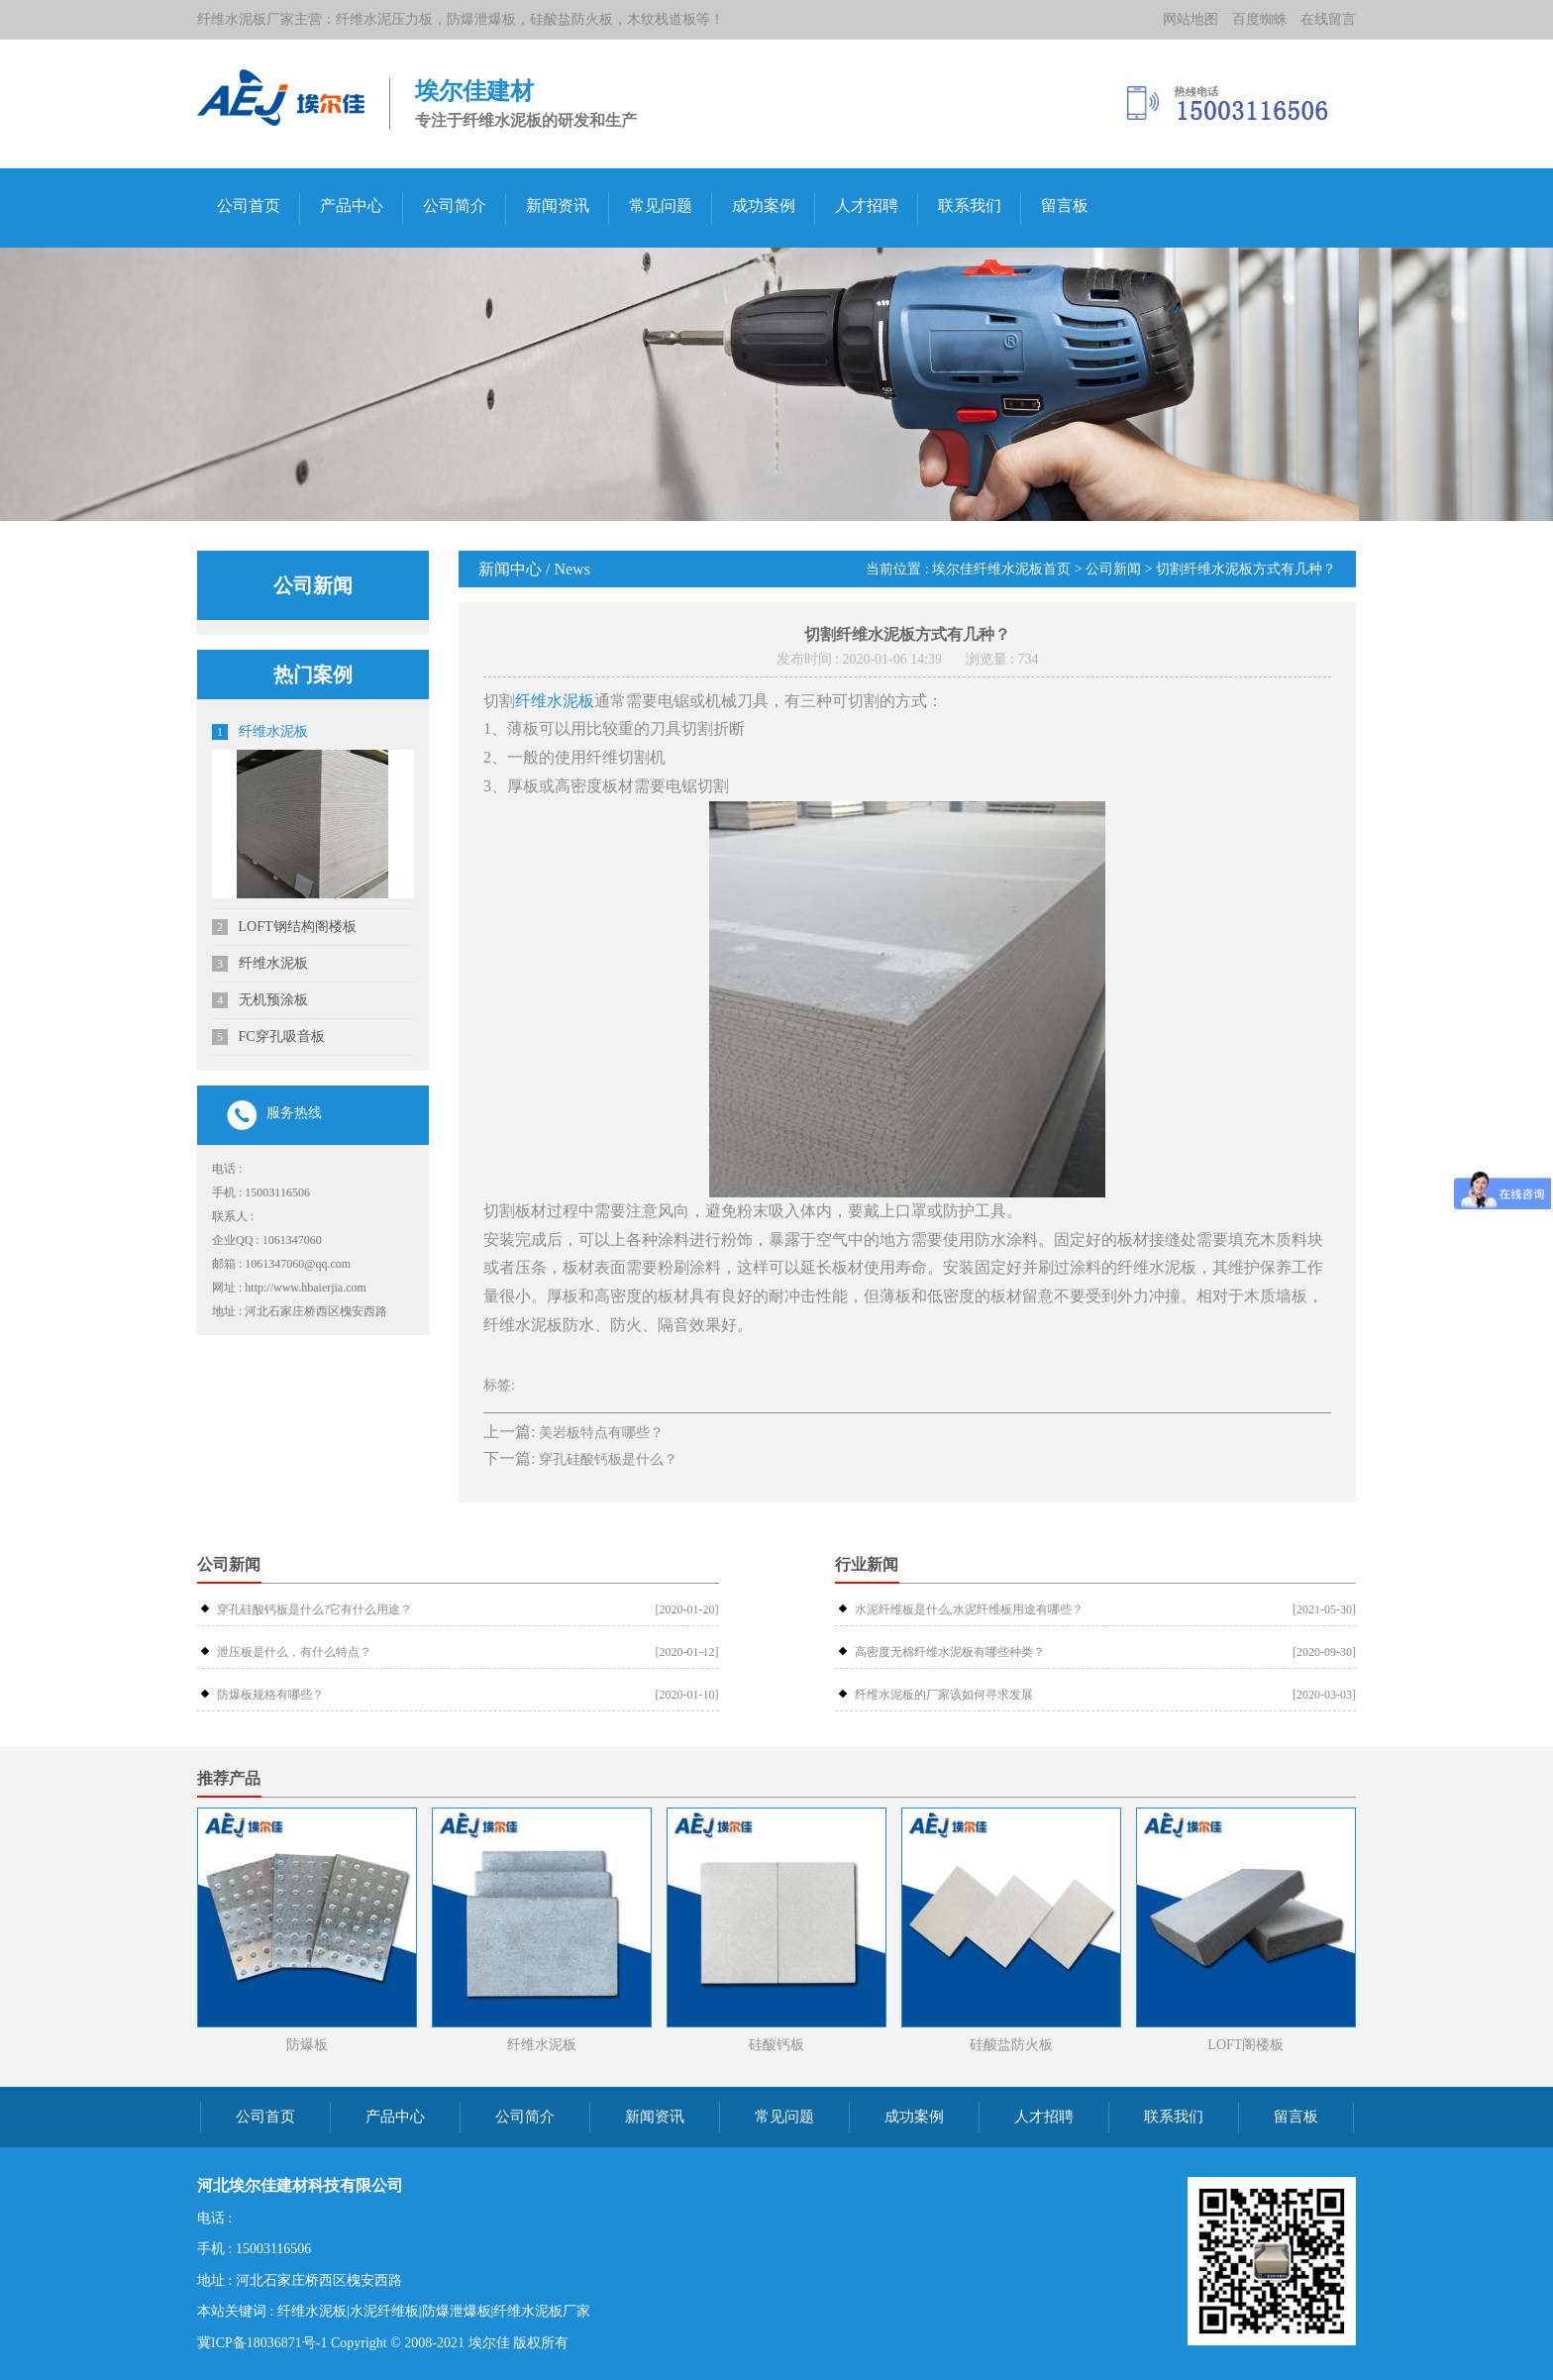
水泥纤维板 (384, 2311)
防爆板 (307, 2044)
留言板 (1064, 205)
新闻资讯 (557, 205)
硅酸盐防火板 (1011, 2044)
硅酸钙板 (776, 2044)
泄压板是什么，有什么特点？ (294, 1652)
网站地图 (1190, 19)
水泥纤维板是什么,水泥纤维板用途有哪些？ (969, 1609)
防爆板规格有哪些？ (270, 1695)
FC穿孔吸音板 (268, 1037)
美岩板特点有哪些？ (601, 1432)
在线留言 (1328, 19)
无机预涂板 (260, 1000)
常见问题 (660, 205)
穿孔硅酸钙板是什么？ (608, 1459)
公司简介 (454, 205)
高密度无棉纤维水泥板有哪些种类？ (950, 1652)
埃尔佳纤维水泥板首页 (1001, 569)
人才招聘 (866, 205)
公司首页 (248, 205)
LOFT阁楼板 (1245, 2044)
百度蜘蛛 (1260, 19)
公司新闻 (1113, 569)
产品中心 (351, 205)
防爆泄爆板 (456, 2311)
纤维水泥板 (260, 732)
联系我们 (969, 205)
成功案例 (763, 205)
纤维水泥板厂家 (541, 2311)
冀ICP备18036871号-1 (262, 2342)
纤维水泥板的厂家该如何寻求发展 (944, 1695)
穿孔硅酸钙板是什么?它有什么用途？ (314, 1609)
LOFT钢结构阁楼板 (284, 927)
